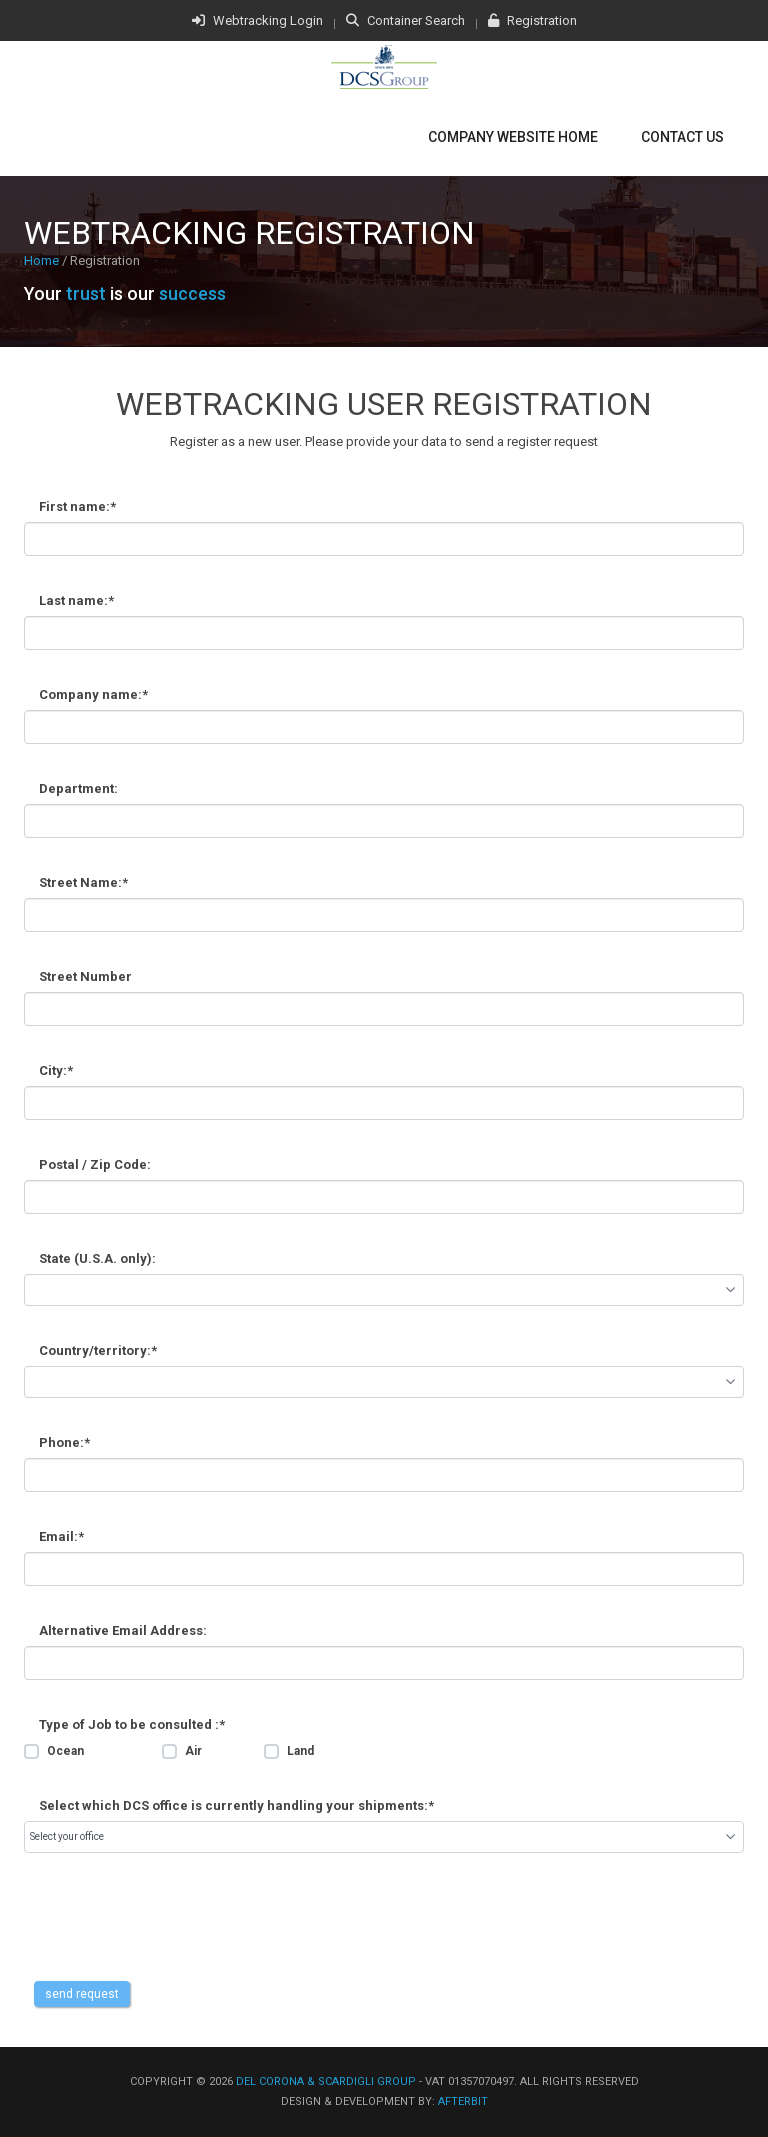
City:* (56, 1070)
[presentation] (176, 1942)
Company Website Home (513, 137)
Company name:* (93, 694)
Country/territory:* (98, 1350)
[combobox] (384, 1290)
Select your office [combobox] (67, 1836)
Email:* (61, 1536)
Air (193, 1751)
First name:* (77, 506)
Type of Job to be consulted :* (132, 1724)
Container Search (405, 20)
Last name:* (76, 600)
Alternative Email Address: (123, 1630)
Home (41, 260)
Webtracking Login (257, 20)
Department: (78, 788)
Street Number (85, 976)
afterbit (463, 2101)
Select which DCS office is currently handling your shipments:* (236, 1805)
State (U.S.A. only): (97, 1258)
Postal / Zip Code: (95, 1164)
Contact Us (682, 137)
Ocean (65, 1751)
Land (300, 1751)
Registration (532, 20)
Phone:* (64, 1442)
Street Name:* (83, 882)
